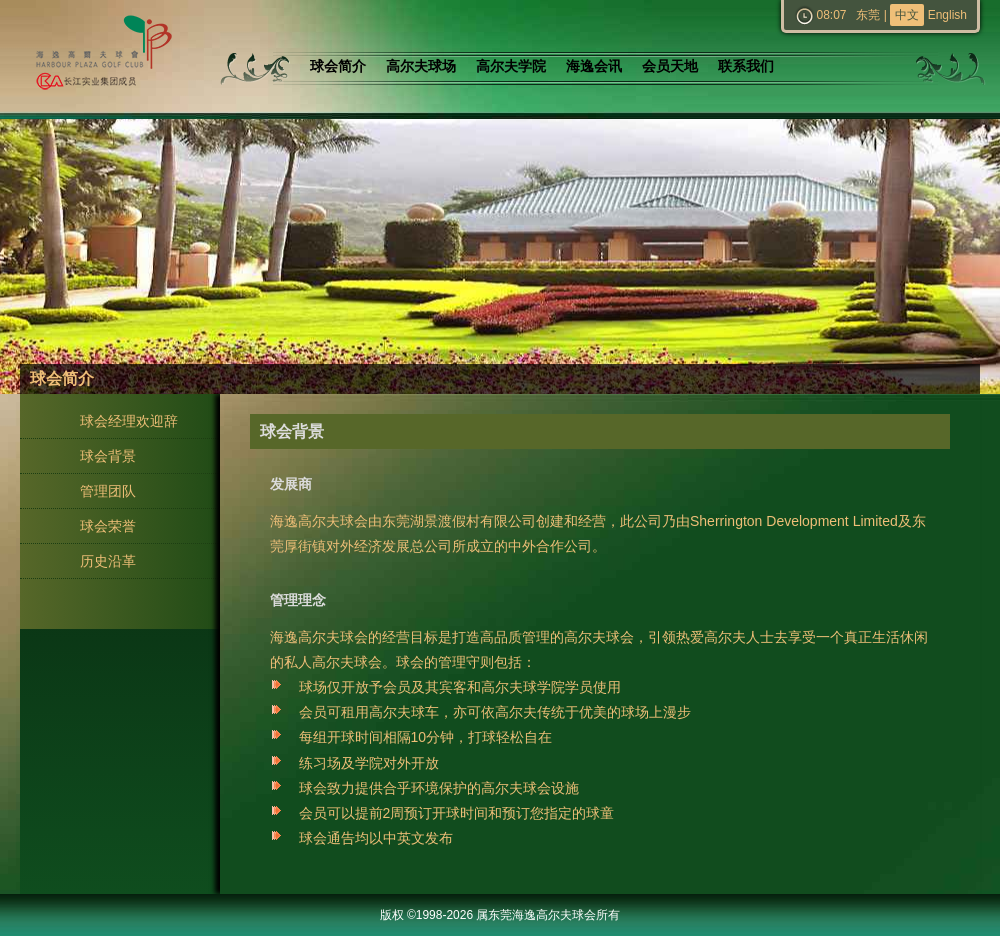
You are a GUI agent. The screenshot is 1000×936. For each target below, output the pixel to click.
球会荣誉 (108, 526)
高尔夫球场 (421, 66)
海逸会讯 (594, 66)
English (947, 15)
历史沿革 (108, 561)
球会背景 (108, 456)
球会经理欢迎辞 (129, 421)
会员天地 (670, 66)
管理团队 (108, 491)
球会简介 (338, 66)
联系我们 (746, 66)
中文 (907, 15)
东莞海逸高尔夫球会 (100, 56)
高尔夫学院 (511, 66)
